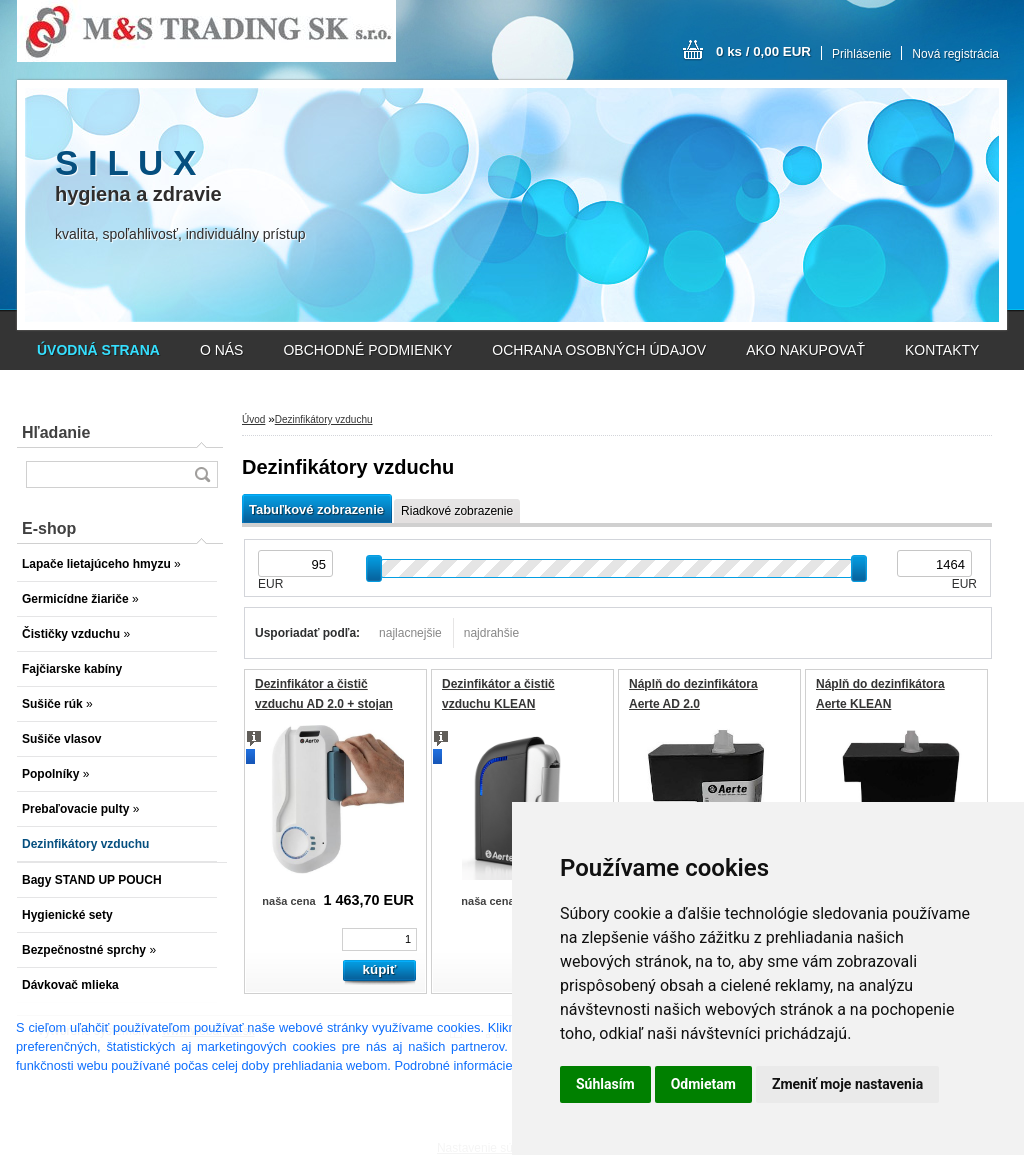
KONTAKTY (942, 350)
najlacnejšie (410, 633)
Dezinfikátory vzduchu (324, 419)
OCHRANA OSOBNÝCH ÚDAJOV (599, 350)
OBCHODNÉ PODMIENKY (367, 350)
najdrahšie (491, 633)
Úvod (253, 419)
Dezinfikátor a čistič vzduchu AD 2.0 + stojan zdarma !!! (324, 703)
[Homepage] (98, 350)
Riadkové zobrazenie (457, 511)
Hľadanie (56, 432)
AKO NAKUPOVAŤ (805, 350)
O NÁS (222, 350)
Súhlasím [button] (605, 1084)
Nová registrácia (955, 54)
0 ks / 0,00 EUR (763, 51)
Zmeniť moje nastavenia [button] (847, 1084)
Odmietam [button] (703, 1084)
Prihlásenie (861, 54)
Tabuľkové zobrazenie (316, 509)
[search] (202, 474)
